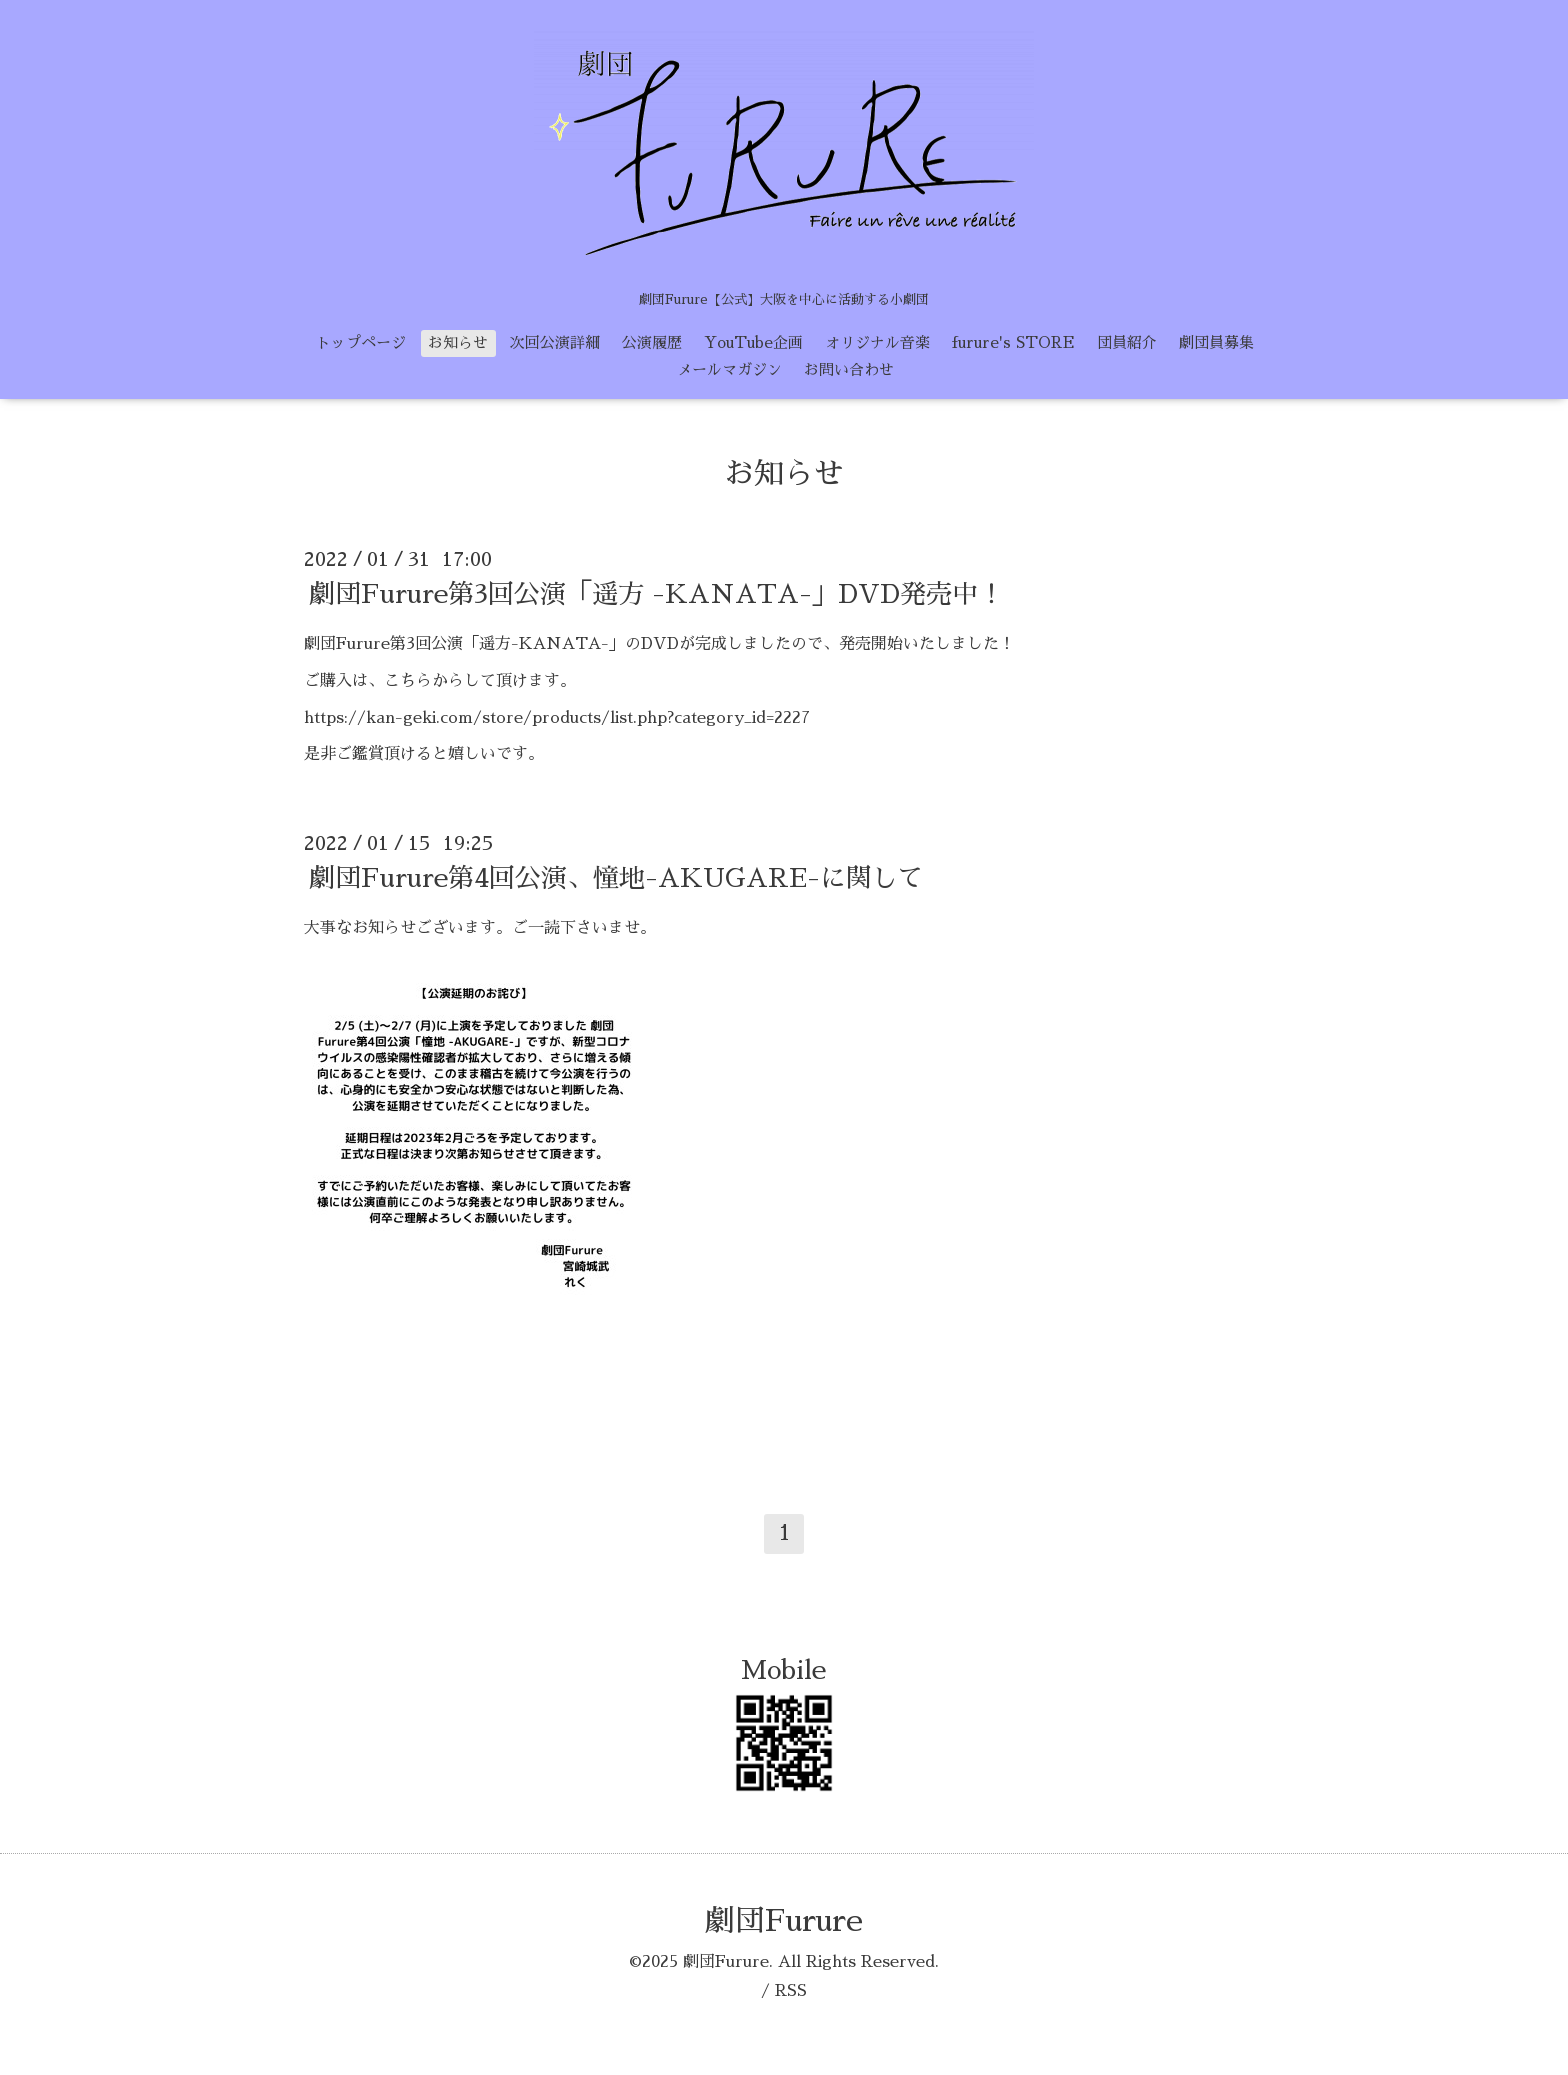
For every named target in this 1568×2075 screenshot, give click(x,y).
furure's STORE (1013, 342)
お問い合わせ (849, 369)
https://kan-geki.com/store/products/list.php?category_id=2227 (557, 718)
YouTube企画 (753, 342)
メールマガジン (729, 369)
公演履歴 (652, 342)
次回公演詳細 (555, 342)
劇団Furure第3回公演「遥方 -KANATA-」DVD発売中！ (656, 594)
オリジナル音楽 (877, 342)
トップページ (361, 342)
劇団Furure (784, 1921)
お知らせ (458, 342)
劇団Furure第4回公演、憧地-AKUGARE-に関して (616, 878)
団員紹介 (1127, 342)
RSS (791, 1991)
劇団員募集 (1216, 342)
